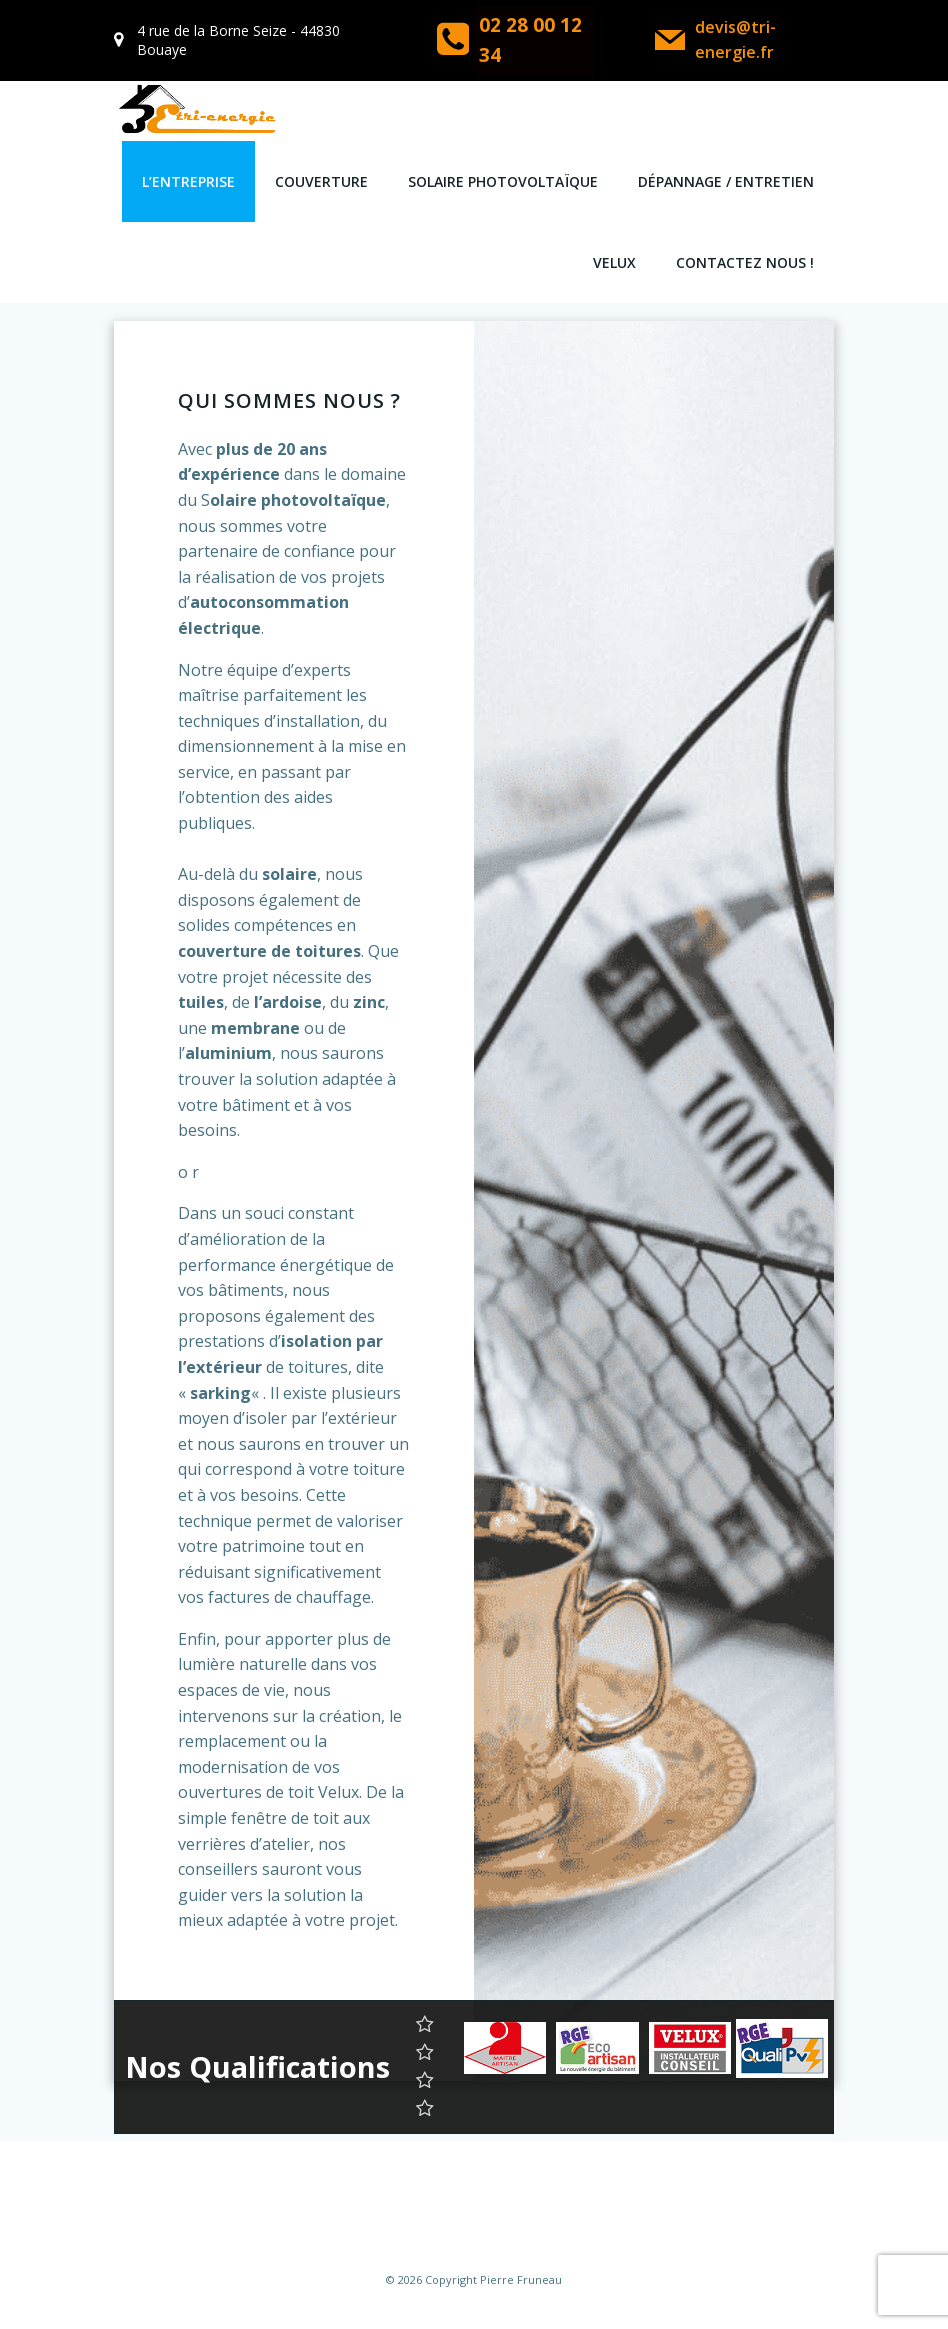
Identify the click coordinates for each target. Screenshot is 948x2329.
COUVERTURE (321, 181)
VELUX (614, 262)
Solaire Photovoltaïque (503, 181)
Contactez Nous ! (745, 262)
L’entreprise (188, 181)
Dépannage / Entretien (726, 181)
